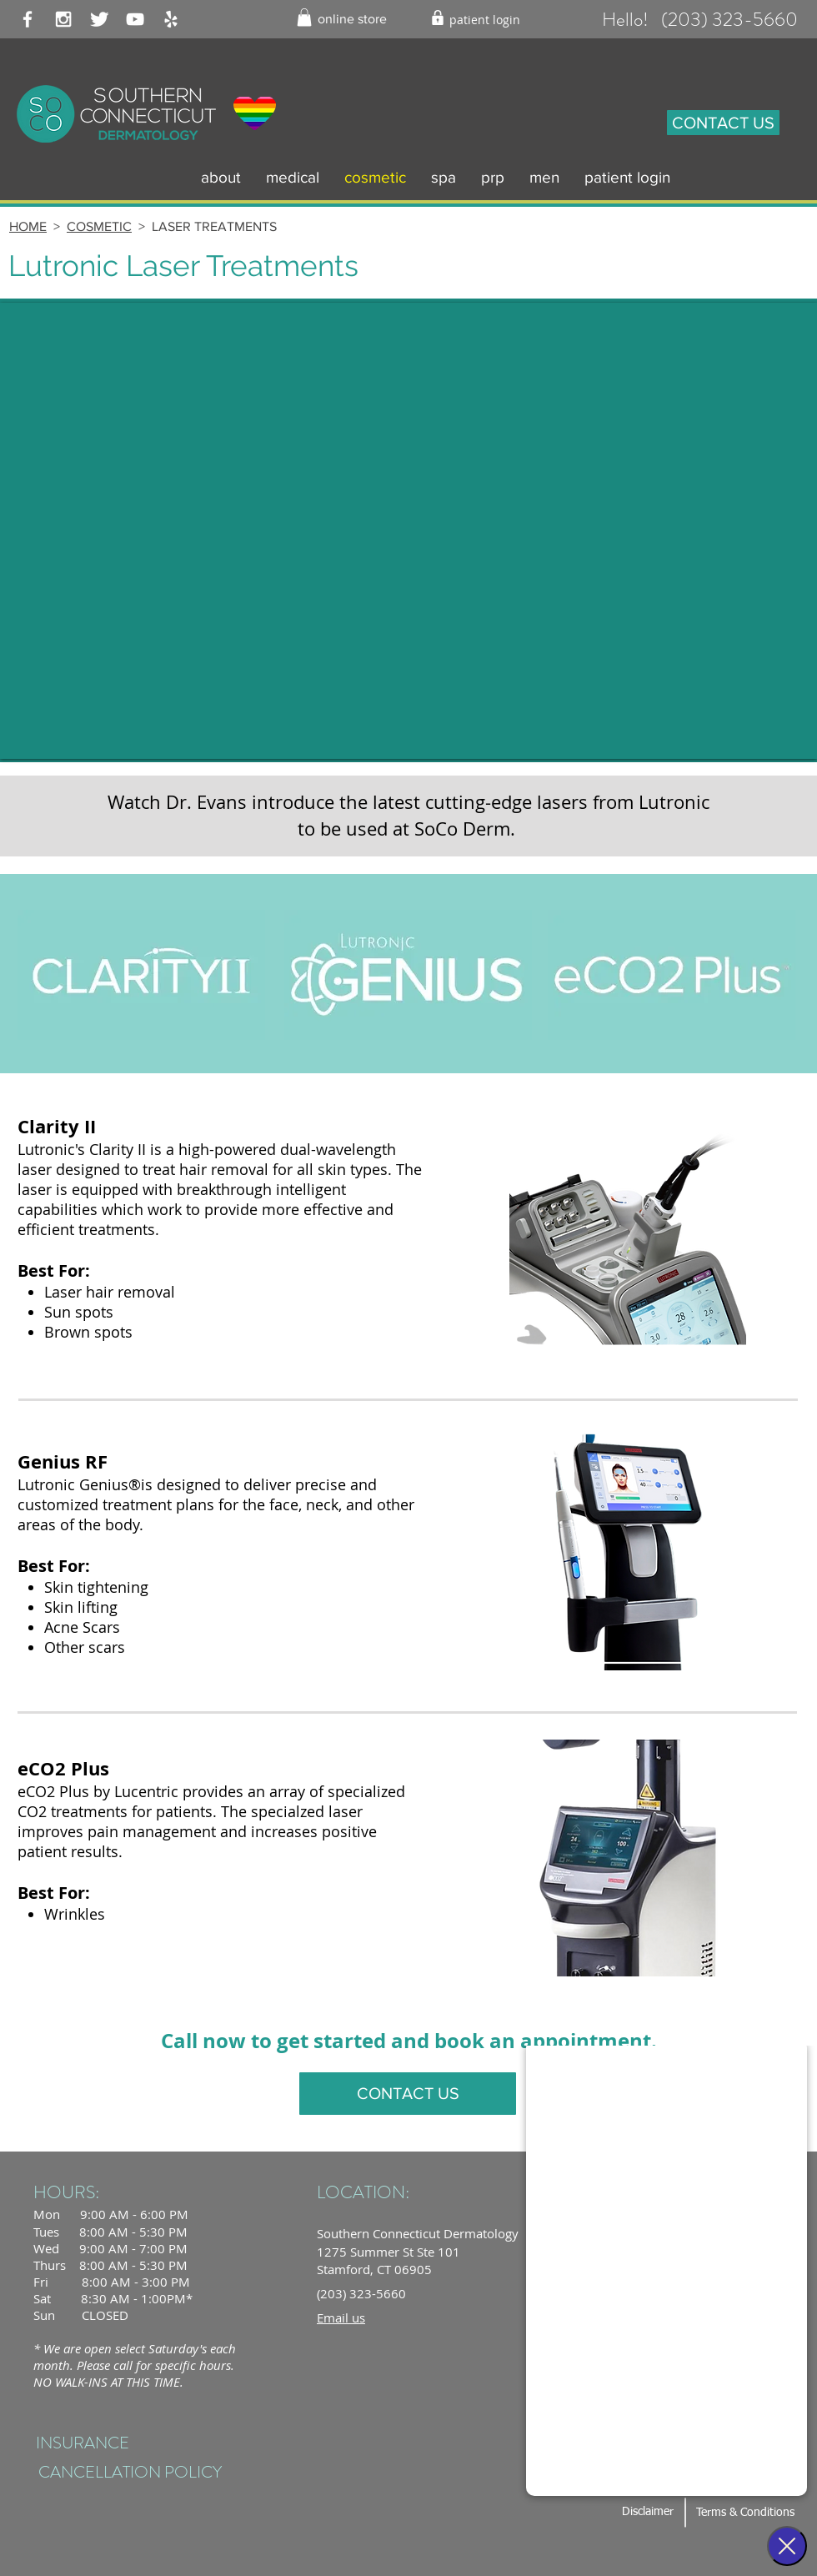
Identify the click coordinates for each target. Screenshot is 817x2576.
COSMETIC (99, 226)
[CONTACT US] (723, 122)
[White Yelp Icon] (171, 19)
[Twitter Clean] (99, 19)
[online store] (352, 19)
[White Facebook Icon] (27, 19)
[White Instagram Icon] (63, 19)
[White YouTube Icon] (135, 19)
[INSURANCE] (82, 2443)
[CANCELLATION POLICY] (129, 2473)
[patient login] (484, 19)
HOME (28, 226)
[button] (304, 17)
